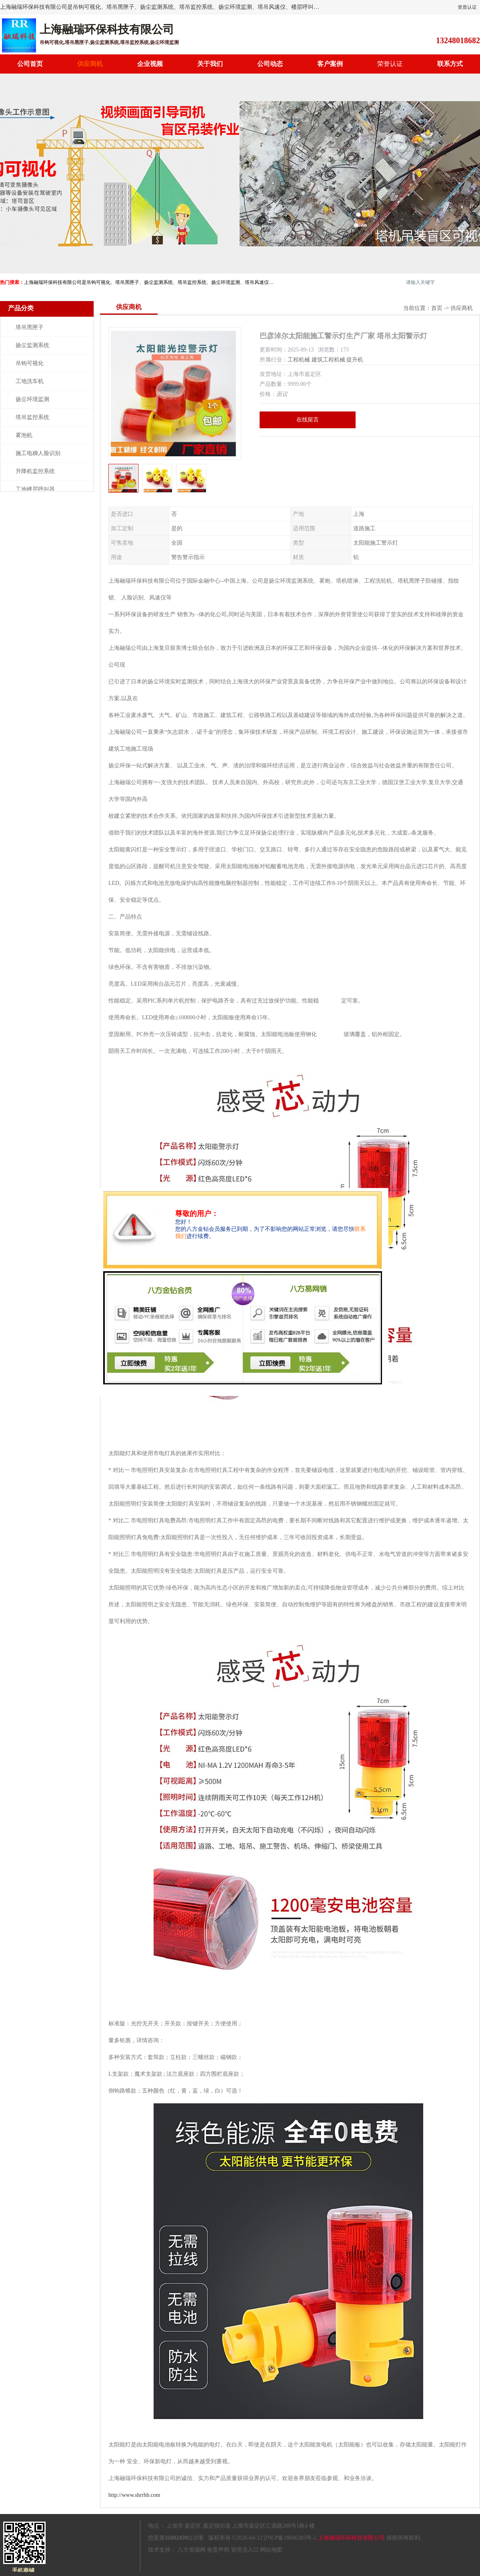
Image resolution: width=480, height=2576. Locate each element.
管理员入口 (245, 2550)
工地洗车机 (30, 381)
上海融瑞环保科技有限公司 (351, 2538)
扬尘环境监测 (32, 399)
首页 (436, 308)
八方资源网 (192, 2550)
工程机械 (299, 360)
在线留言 (307, 420)
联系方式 (450, 63)
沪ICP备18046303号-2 (290, 2538)
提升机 (354, 360)
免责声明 (218, 2550)
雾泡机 (24, 435)
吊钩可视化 (30, 363)
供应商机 (90, 63)
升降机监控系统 (35, 471)
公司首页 (30, 63)
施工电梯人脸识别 (38, 453)
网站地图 (271, 2550)
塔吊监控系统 (32, 417)
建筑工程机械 (328, 360)
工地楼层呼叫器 (35, 489)
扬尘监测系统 (32, 345)
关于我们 (210, 63)
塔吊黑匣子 (30, 327)
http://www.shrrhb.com (134, 2495)
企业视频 (150, 63)
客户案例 (330, 63)
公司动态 (270, 63)
